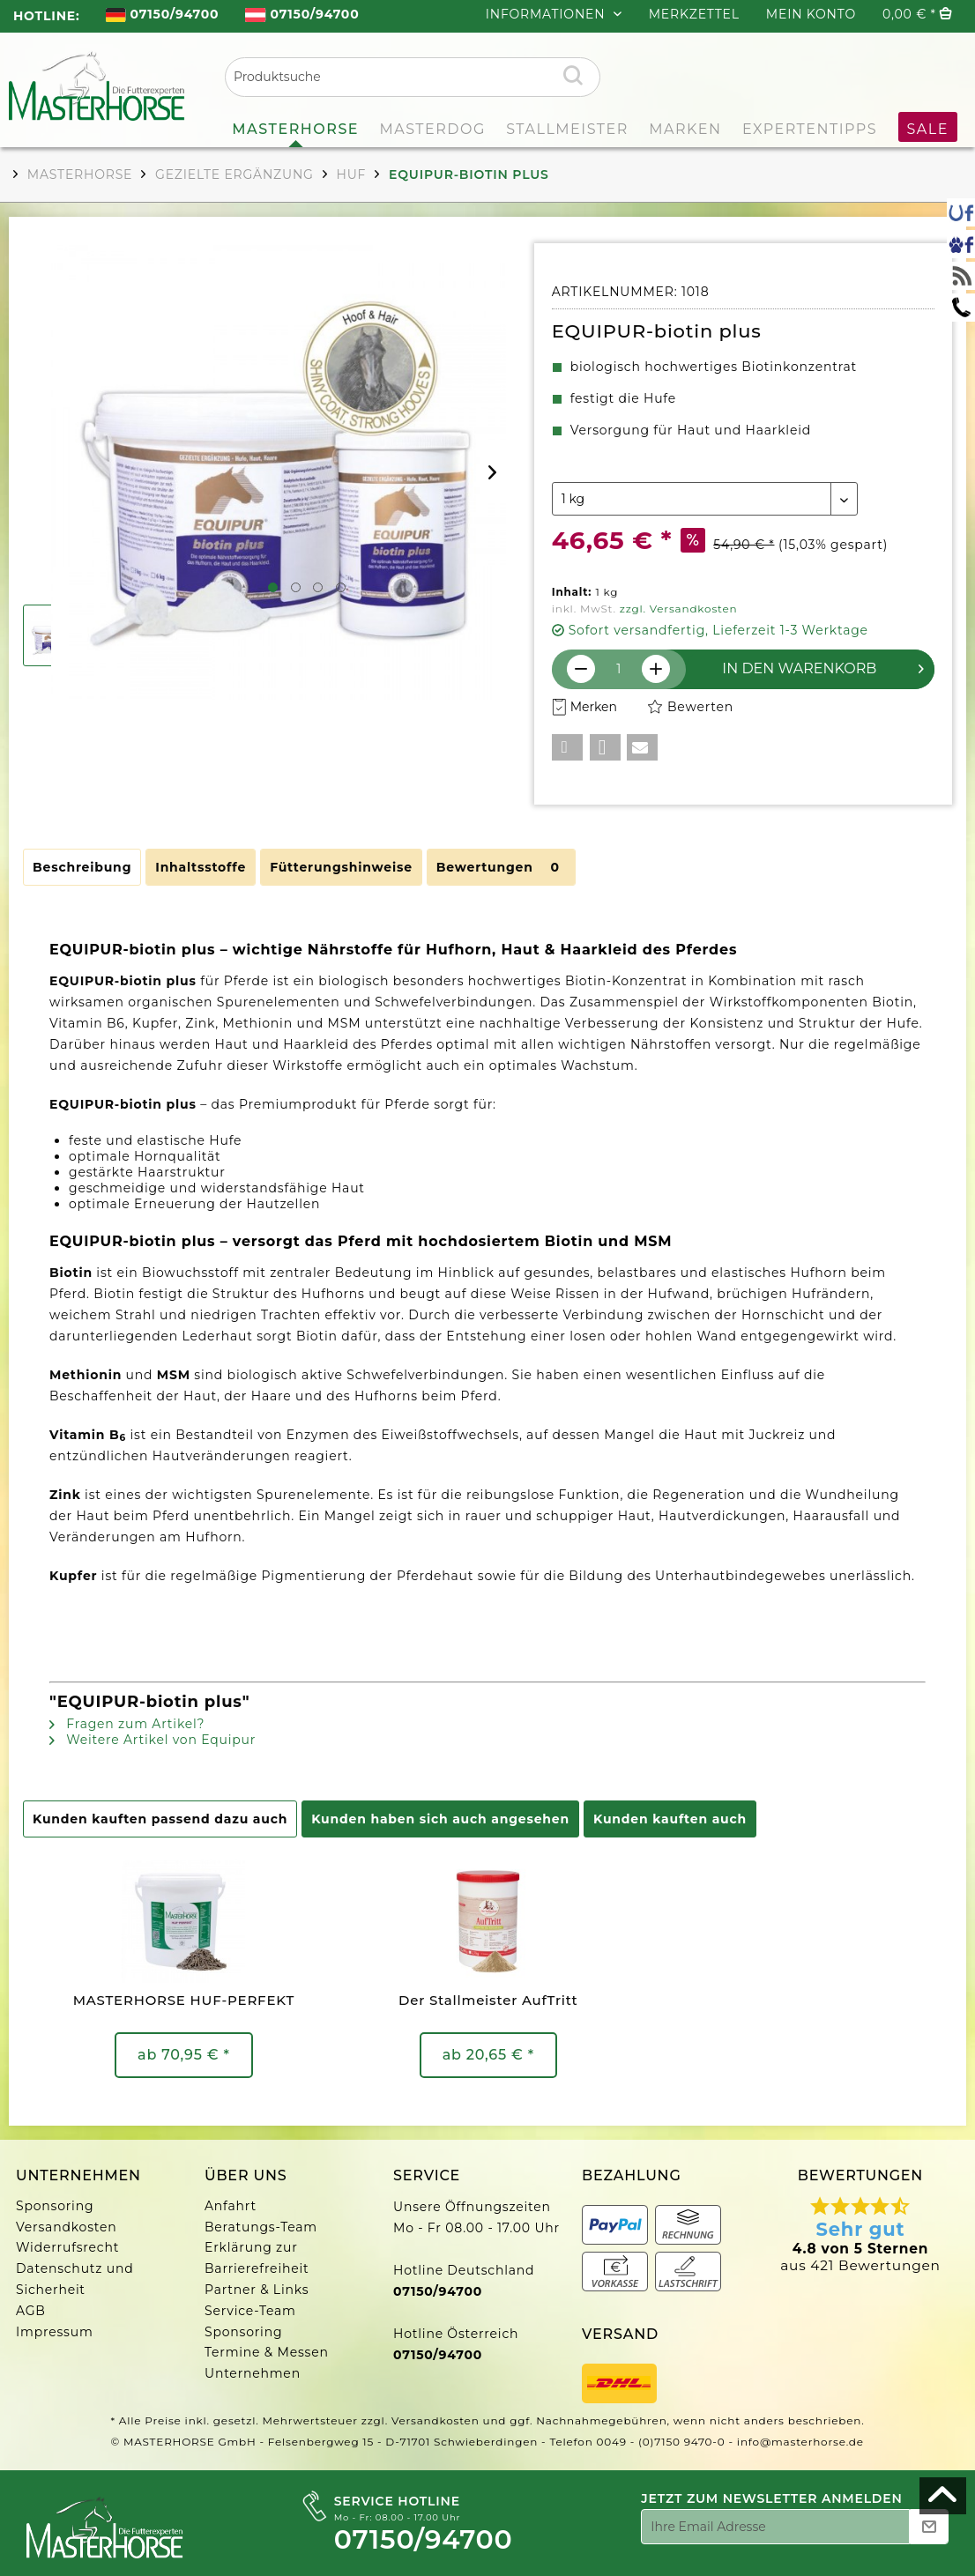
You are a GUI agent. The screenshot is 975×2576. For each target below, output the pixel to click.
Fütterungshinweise (341, 867)
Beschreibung (82, 867)
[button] (567, 747)
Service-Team (250, 2311)
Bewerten (690, 707)
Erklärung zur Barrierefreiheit (257, 2257)
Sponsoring (54, 2206)
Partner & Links (257, 2290)
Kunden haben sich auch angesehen (440, 1819)
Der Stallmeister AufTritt (488, 2000)
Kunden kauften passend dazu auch (160, 1819)
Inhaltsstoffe (200, 867)
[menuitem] (162, 16)
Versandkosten (66, 2227)
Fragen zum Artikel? (127, 1724)
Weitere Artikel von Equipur (152, 1740)
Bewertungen (501, 867)
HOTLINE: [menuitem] (46, 16)
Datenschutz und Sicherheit (75, 2279)
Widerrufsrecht (67, 2247)
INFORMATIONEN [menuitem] (547, 14)
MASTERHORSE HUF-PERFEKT (183, 2000)
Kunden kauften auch (670, 1819)
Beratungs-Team (261, 2227)
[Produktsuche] (412, 77)
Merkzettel (694, 14)
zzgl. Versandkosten (679, 608)
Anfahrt (231, 2206)
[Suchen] (573, 75)
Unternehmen (253, 2373)
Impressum (54, 2332)
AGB (31, 2311)
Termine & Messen (267, 2352)
